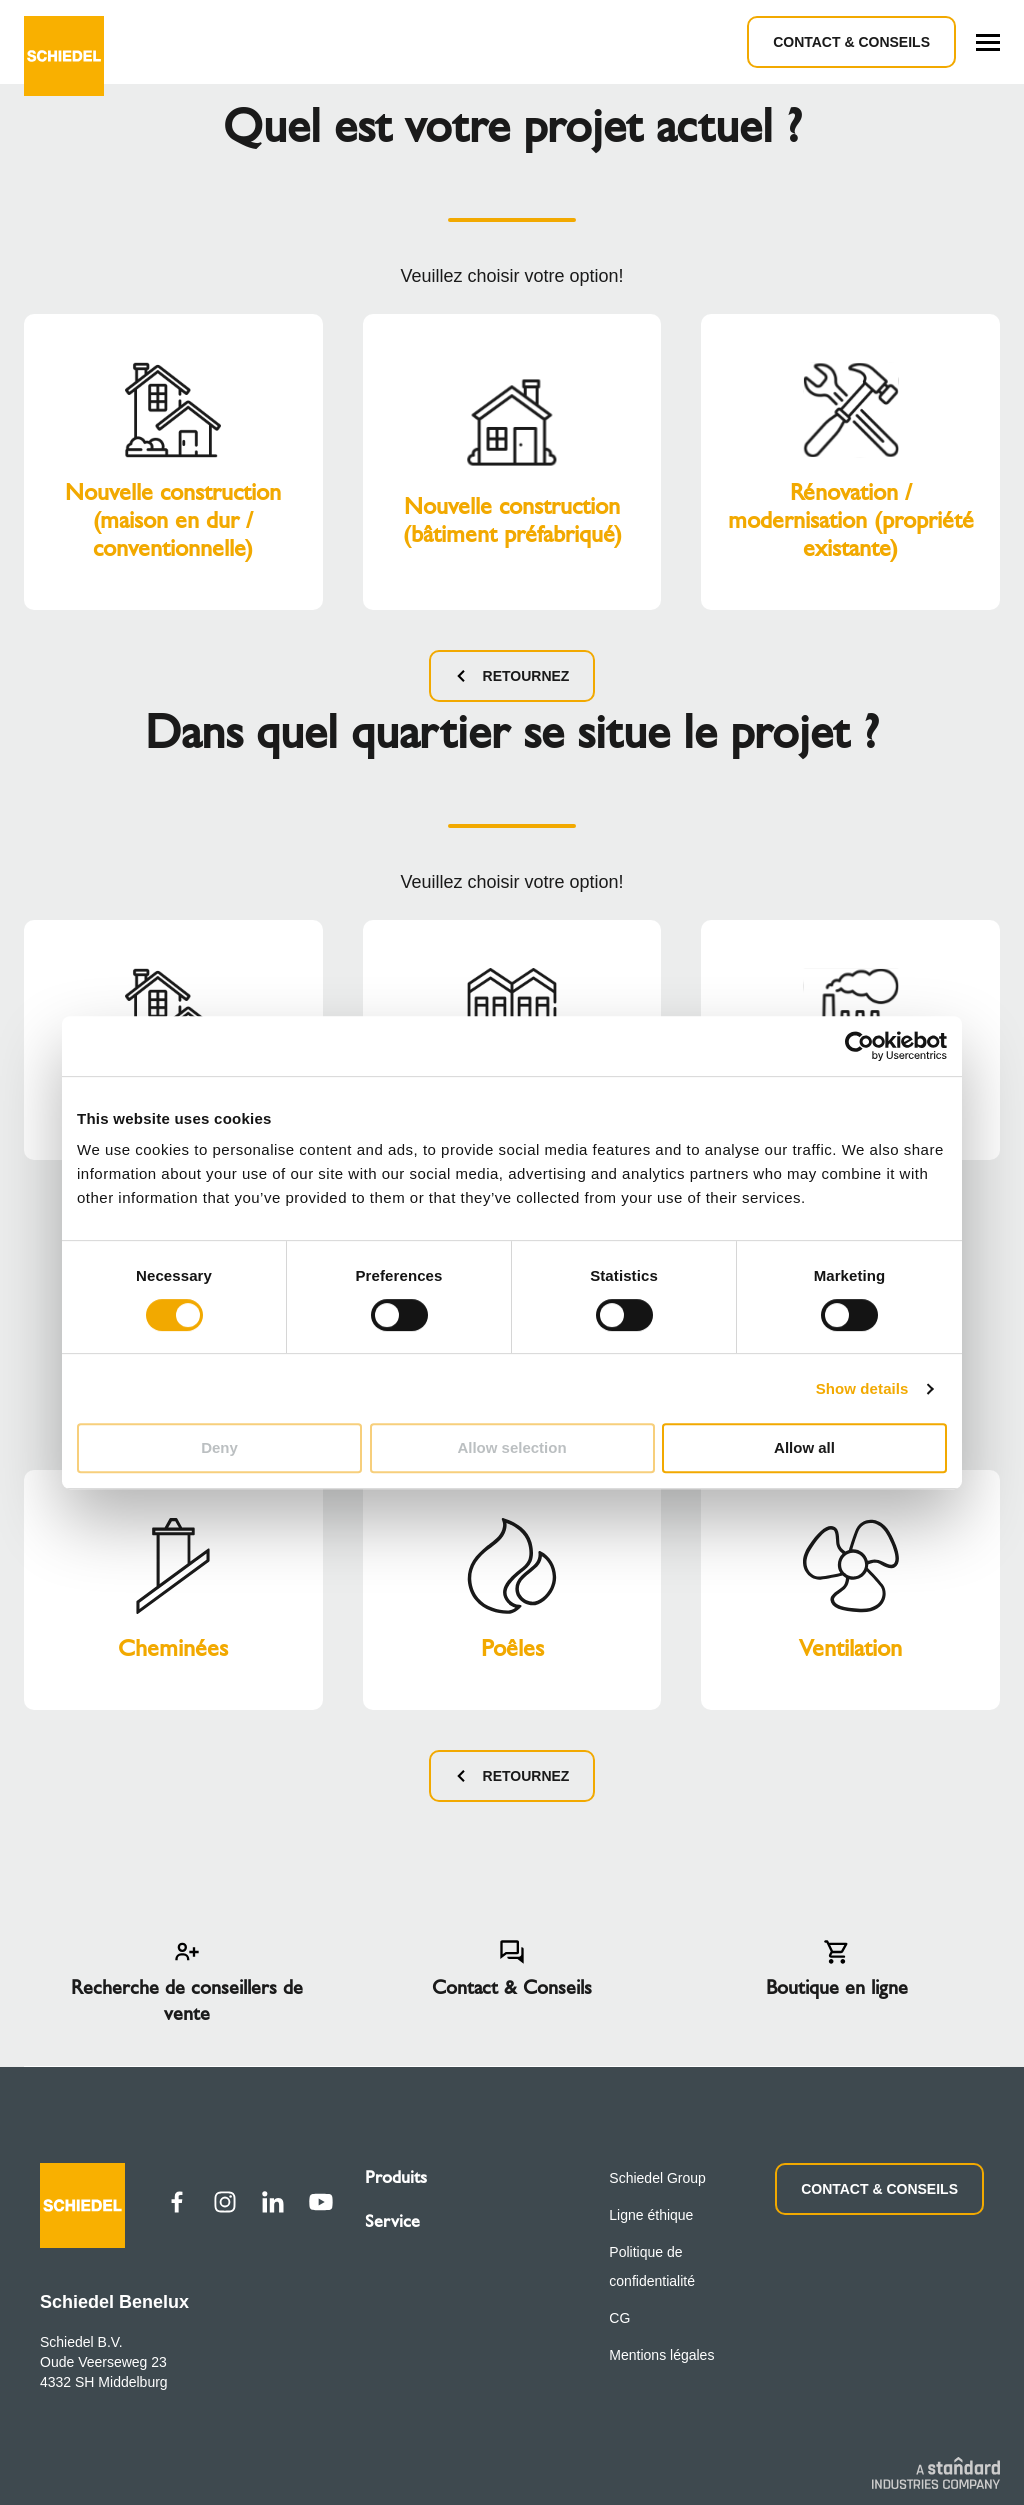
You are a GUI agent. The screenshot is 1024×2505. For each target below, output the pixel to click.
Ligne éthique (651, 2215)
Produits (396, 2177)
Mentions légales (661, 2355)
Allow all (804, 1447)
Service (392, 2221)
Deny (219, 1447)
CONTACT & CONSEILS (879, 2189)
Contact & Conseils (851, 42)
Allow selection (511, 1447)
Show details (862, 1388)
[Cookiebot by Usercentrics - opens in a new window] (859, 1046)
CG (619, 2318)
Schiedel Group (657, 2178)
